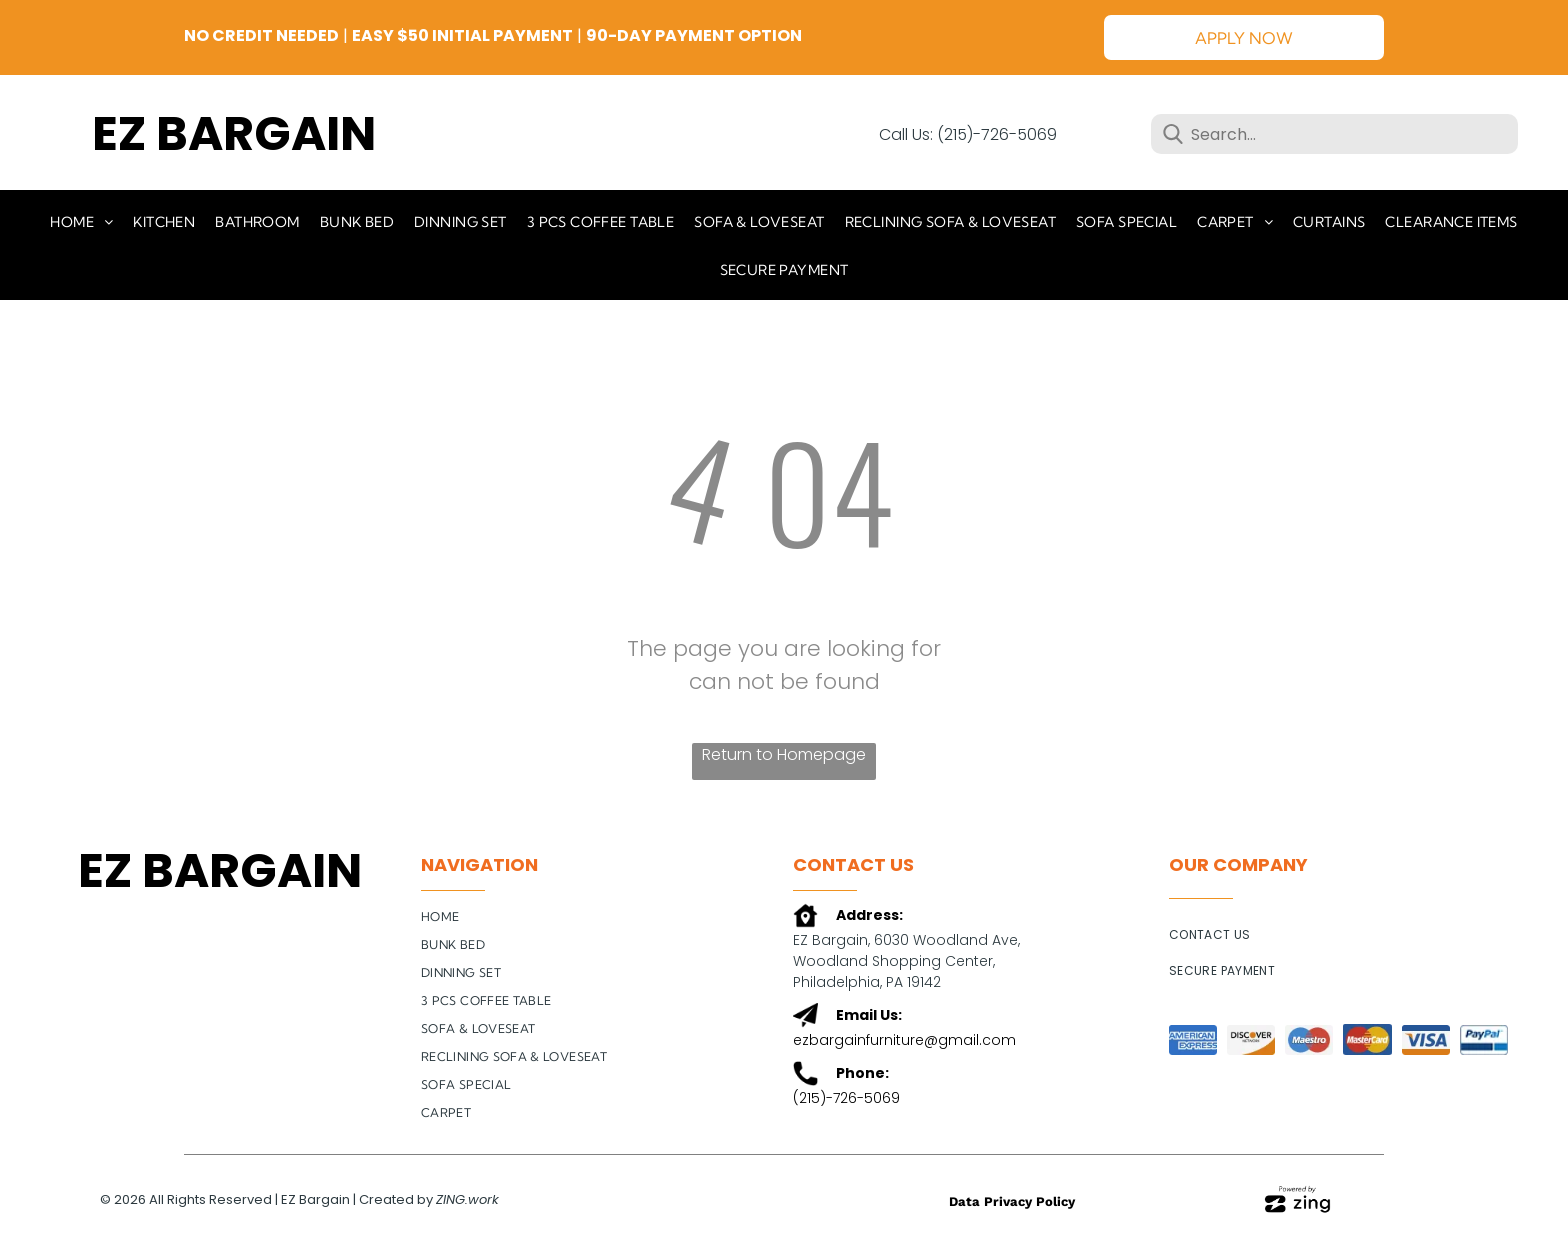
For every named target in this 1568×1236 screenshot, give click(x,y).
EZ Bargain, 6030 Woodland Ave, (908, 940)
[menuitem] (81, 221)
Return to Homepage (784, 754)
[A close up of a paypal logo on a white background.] (1484, 1040)
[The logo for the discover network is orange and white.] (1251, 1040)
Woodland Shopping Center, (894, 961)
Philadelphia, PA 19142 (867, 982)
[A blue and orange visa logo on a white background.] (1426, 1040)
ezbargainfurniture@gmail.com (904, 1040)
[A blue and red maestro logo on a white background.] (1309, 1040)
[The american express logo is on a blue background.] (1193, 1040)
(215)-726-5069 (846, 1098)
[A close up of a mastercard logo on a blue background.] (1367, 1040)
